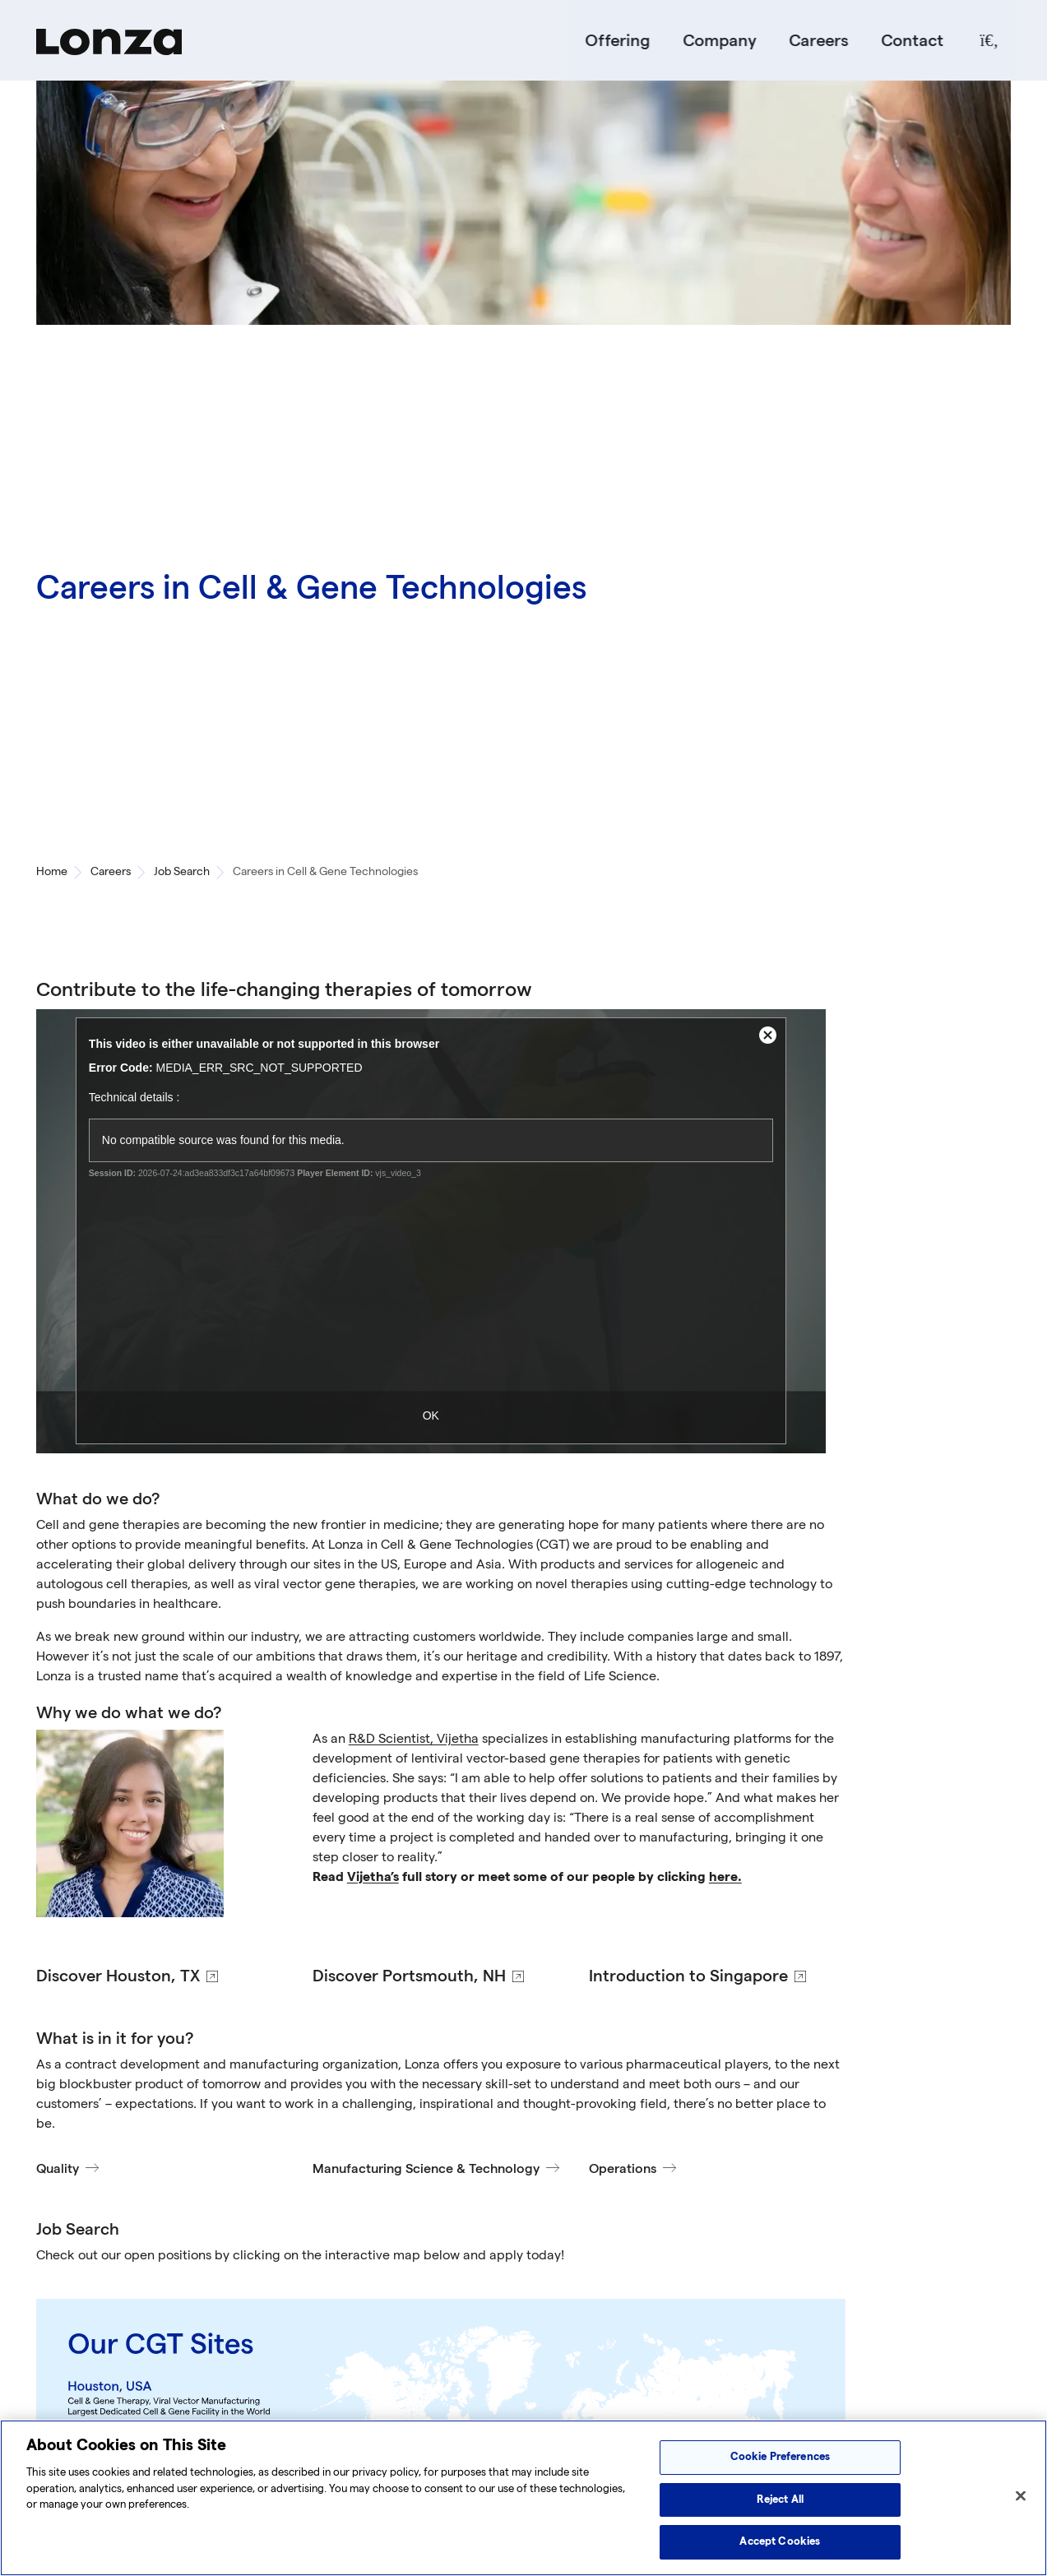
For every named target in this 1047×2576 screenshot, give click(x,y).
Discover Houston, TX (118, 1977)
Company (716, 41)
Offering (613, 41)
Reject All (780, 2499)
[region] (523, 2498)
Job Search (182, 873)
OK (431, 1417)
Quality (57, 2170)
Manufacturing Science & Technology (426, 2170)
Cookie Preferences (780, 2456)
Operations (622, 2170)
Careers (815, 41)
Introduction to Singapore (688, 1977)
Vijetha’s (373, 1878)
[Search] (985, 41)
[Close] (1021, 2496)
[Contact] (909, 41)
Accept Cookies (779, 2541)
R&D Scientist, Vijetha (414, 1740)
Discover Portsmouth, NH (409, 1977)
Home (51, 873)
